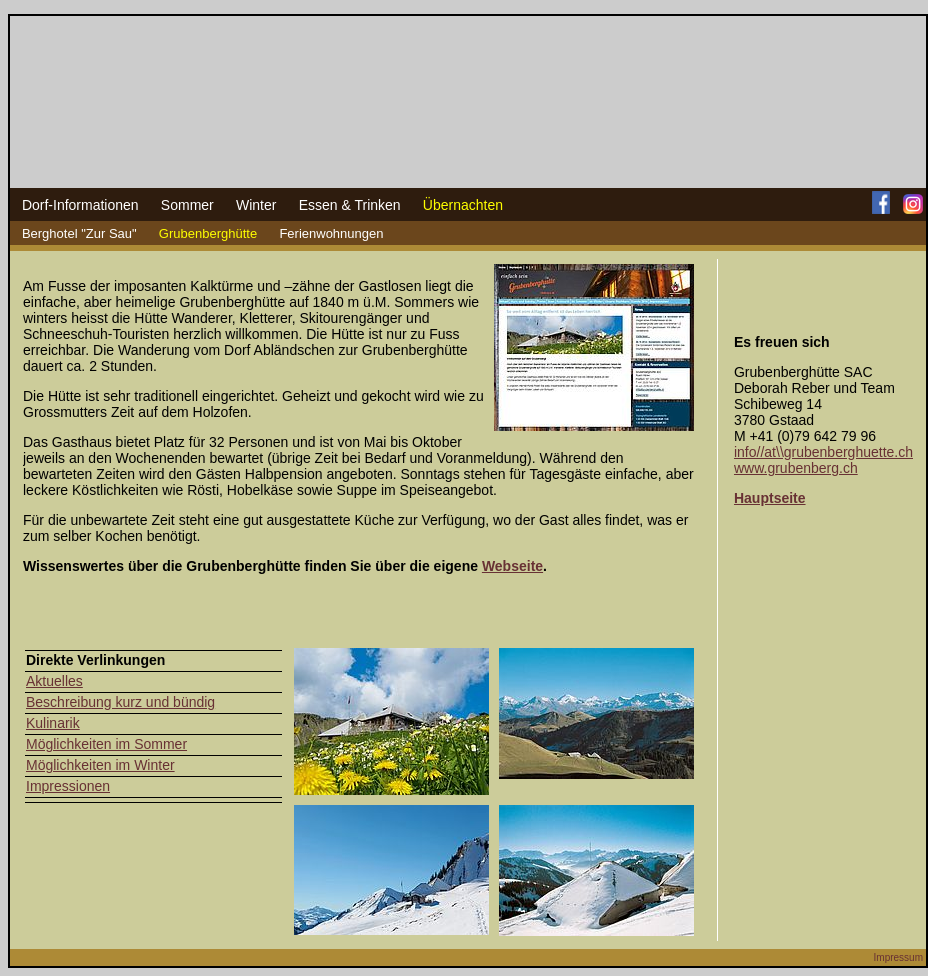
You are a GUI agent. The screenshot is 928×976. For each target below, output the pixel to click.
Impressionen (68, 786)
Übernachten (463, 205)
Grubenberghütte (208, 233)
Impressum (898, 957)
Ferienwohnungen (331, 233)
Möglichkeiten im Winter (100, 765)
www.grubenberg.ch (796, 468)
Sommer (187, 205)
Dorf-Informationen (80, 205)
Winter (256, 205)
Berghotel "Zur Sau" (79, 233)
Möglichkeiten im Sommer (106, 744)
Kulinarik (53, 723)
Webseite (512, 566)
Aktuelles (54, 681)
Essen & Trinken (350, 205)
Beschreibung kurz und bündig (120, 702)
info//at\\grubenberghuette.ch (823, 452)
